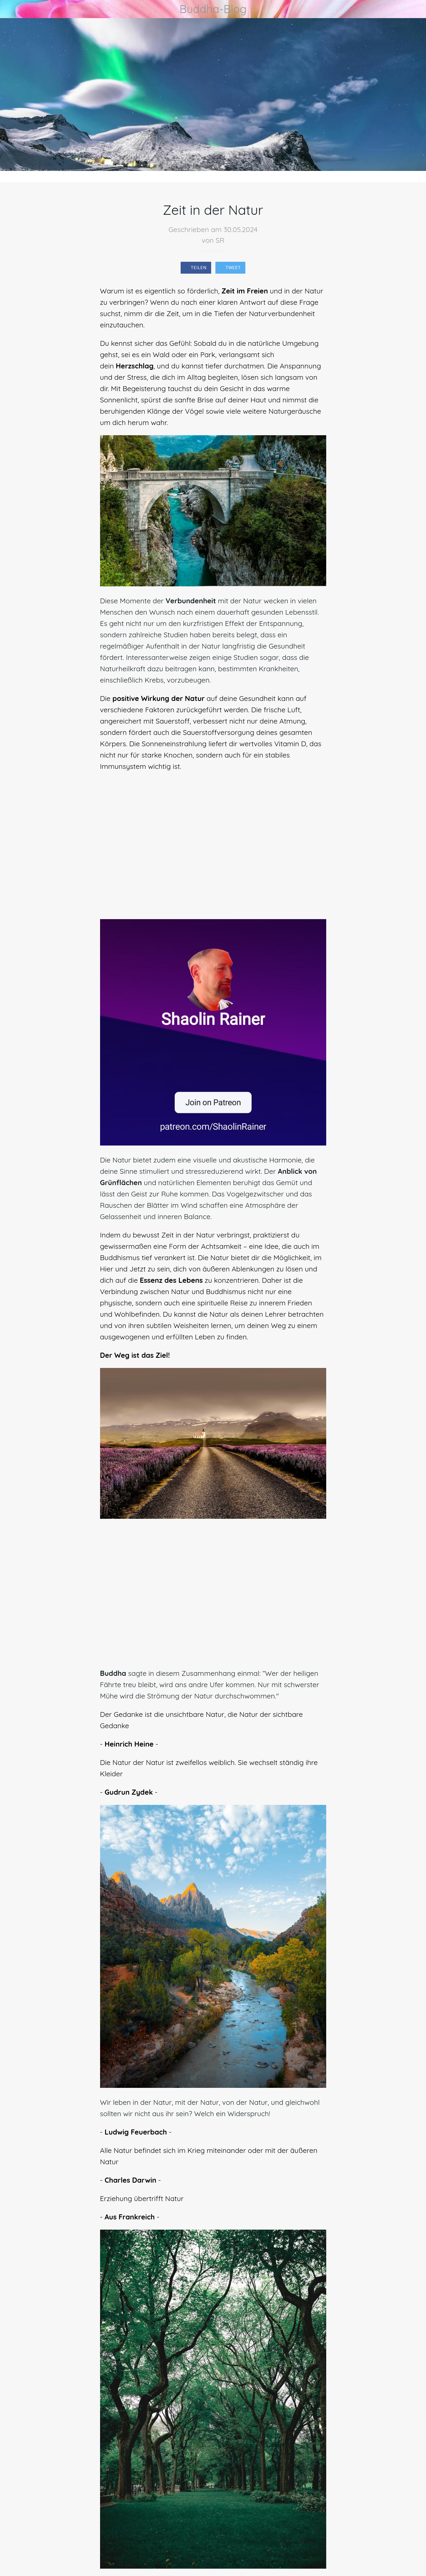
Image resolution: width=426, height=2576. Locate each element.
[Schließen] (11, 9)
